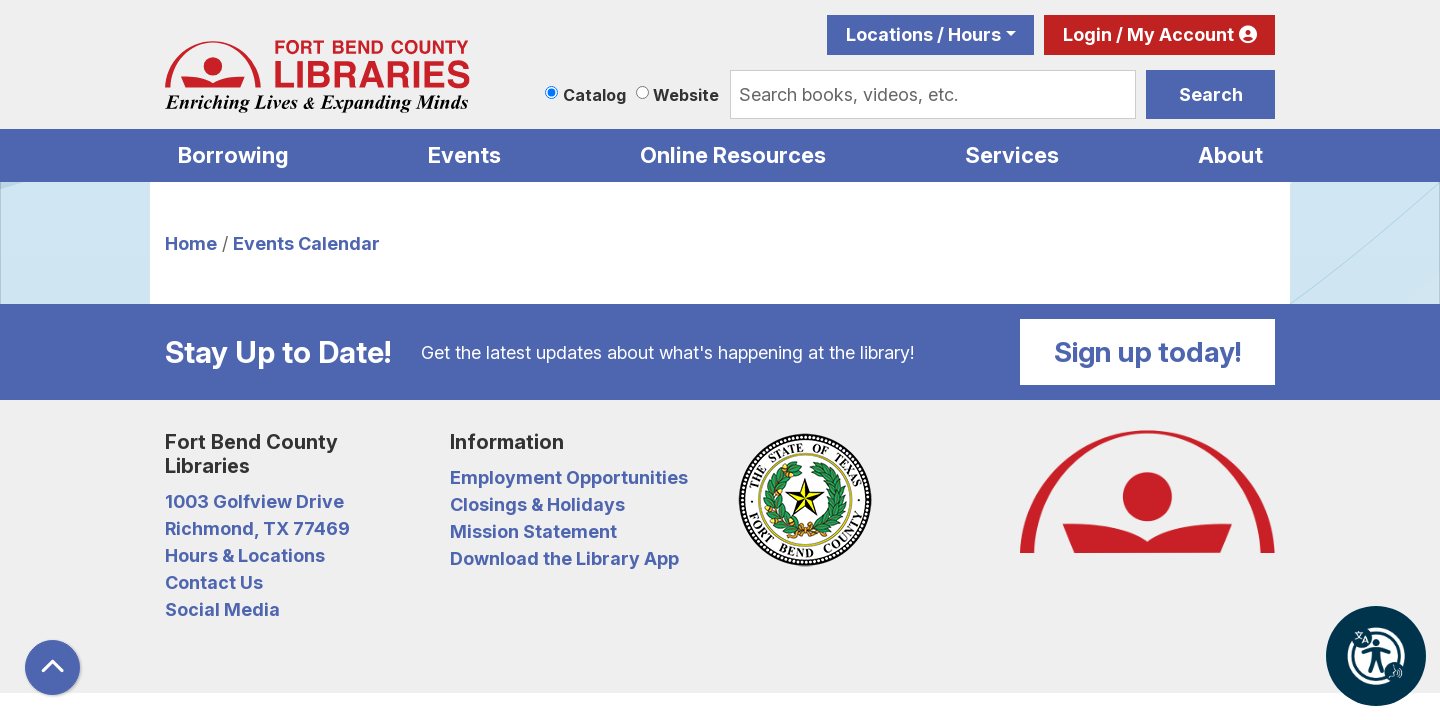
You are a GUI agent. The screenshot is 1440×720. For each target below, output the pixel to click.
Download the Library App (564, 558)
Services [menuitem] (1012, 155)
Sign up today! (1148, 352)
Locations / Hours (923, 34)
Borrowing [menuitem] (233, 155)
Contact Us (214, 582)
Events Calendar (306, 243)
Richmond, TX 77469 (257, 528)
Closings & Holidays (537, 504)
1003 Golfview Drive (254, 501)
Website (686, 95)
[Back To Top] (52, 667)
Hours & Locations (245, 555)
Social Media (222, 609)
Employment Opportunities (569, 477)
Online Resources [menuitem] (733, 155)
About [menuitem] (1230, 155)
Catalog (594, 95)
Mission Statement (533, 531)
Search (1211, 94)
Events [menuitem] (464, 155)
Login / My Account (1148, 34)
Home (191, 243)
